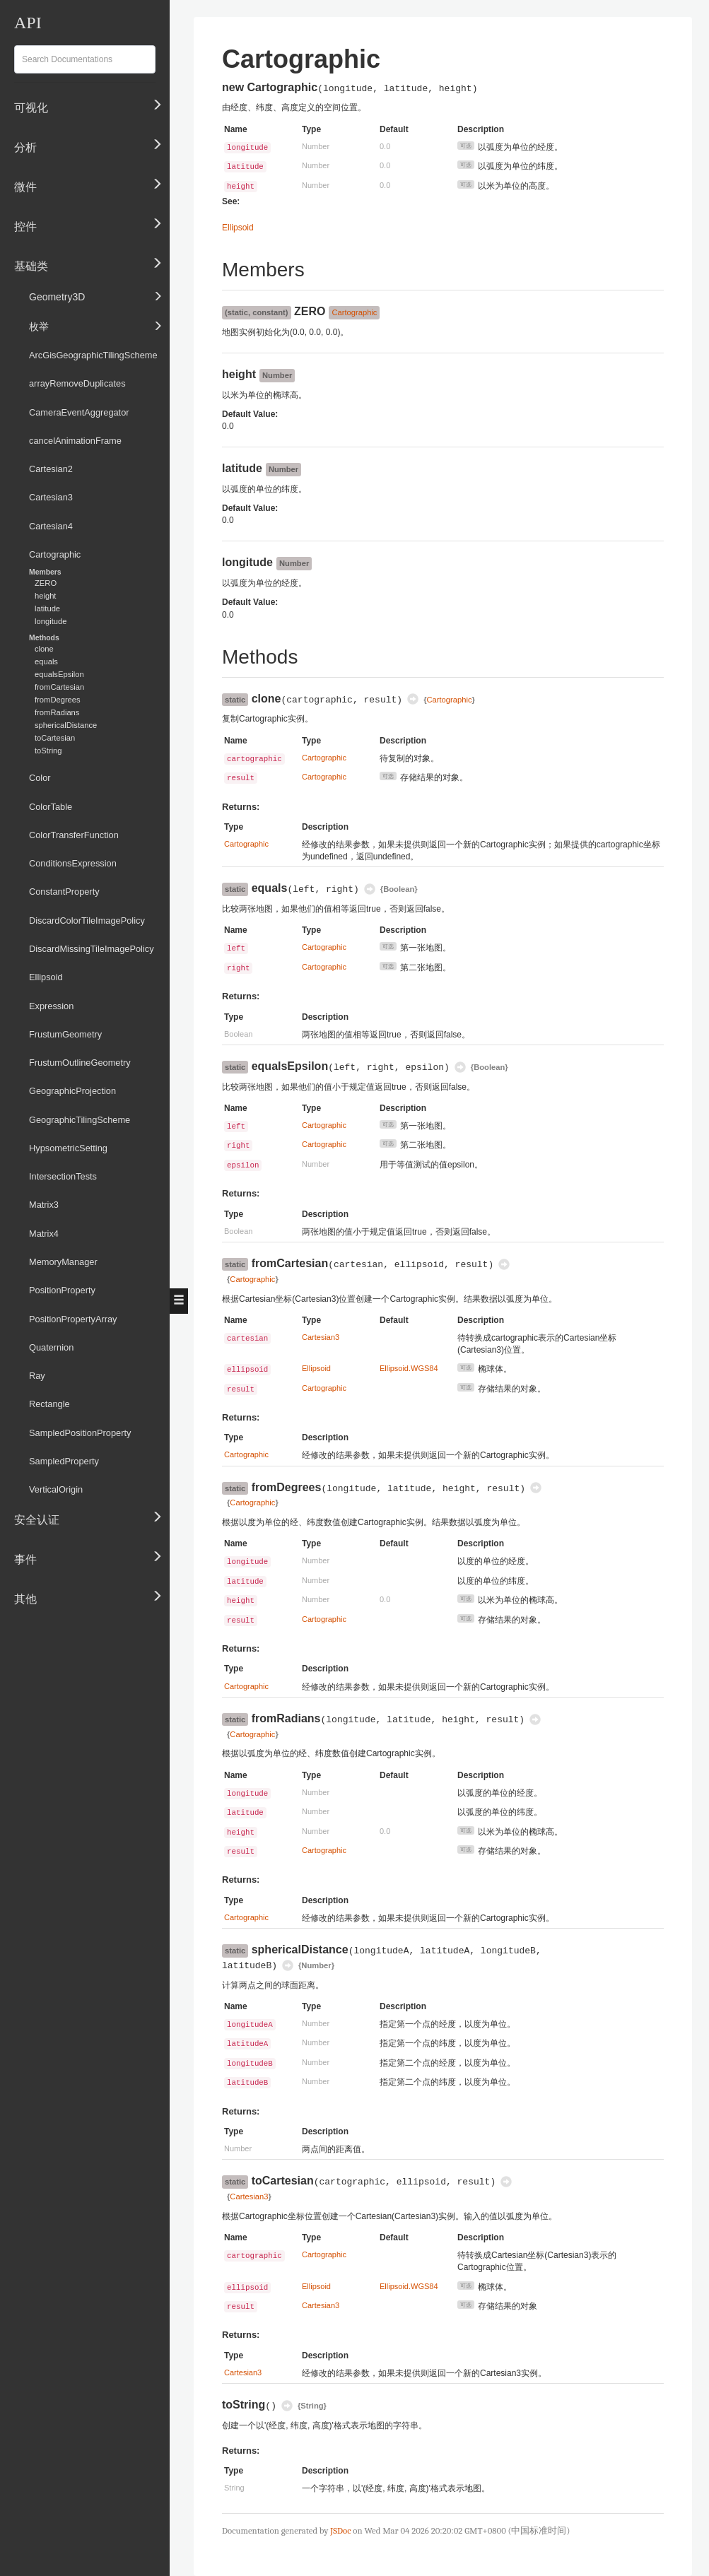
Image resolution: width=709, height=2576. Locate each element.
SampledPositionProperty (80, 1433)
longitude (50, 621)
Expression (51, 1006)
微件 (88, 184)
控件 (88, 223)
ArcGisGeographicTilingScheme (93, 355)
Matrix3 (44, 1204)
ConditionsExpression (73, 863)
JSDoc (340, 2530)
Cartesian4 (51, 526)
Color (40, 777)
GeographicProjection (72, 1091)
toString (48, 750)
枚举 (96, 324)
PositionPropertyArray (73, 1319)
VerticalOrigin (56, 1489)
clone (44, 649)
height (45, 596)
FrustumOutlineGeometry (80, 1062)
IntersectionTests (63, 1176)
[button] (179, 1301)
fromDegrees (58, 699)
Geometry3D (96, 295)
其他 (88, 1595)
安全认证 (88, 1516)
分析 (88, 144)
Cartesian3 (51, 497)
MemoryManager (63, 1262)
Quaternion (51, 1347)
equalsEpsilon (59, 674)
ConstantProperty (64, 891)
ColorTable (50, 806)
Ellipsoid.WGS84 (409, 1368)
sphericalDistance (66, 725)
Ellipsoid (46, 977)
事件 (88, 1555)
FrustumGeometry (65, 1034)
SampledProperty (64, 1461)
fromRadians (57, 712)
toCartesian (55, 738)
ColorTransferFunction (74, 835)
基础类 (88, 263)
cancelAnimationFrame (75, 440)
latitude (47, 608)
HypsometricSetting (68, 1148)
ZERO (46, 583)
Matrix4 (44, 1233)
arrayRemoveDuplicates (77, 383)
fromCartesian (59, 687)
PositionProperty (62, 1290)
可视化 (88, 104)
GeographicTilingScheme (79, 1119)
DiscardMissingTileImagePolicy (91, 948)
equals (46, 661)
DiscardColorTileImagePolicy (87, 920)
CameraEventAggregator (79, 412)
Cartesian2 (51, 469)
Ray (37, 1375)
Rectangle (49, 1404)
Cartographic (55, 554)
